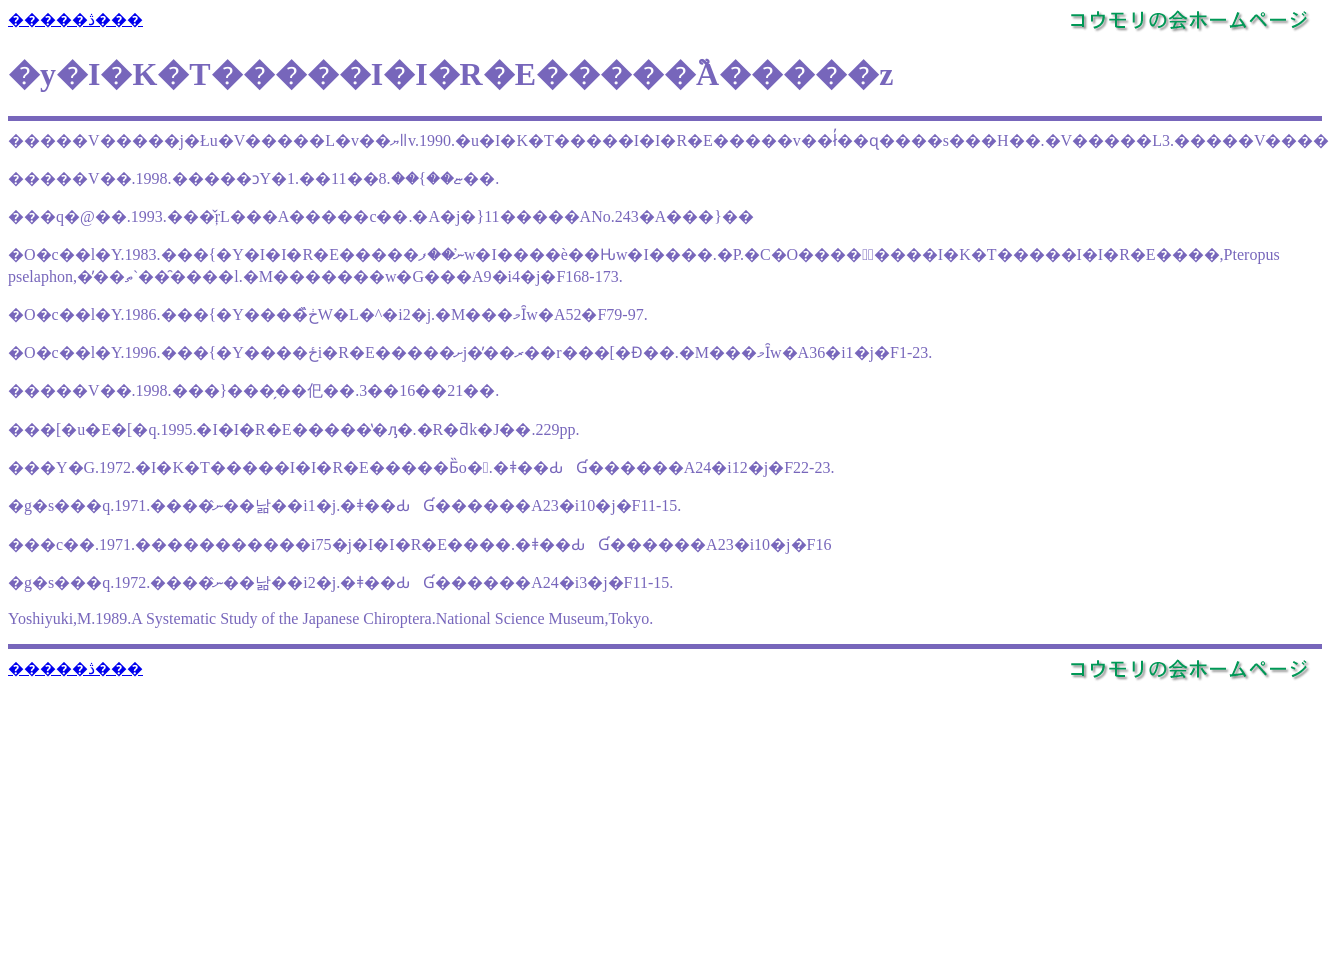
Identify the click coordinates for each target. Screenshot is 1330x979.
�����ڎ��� (75, 19)
